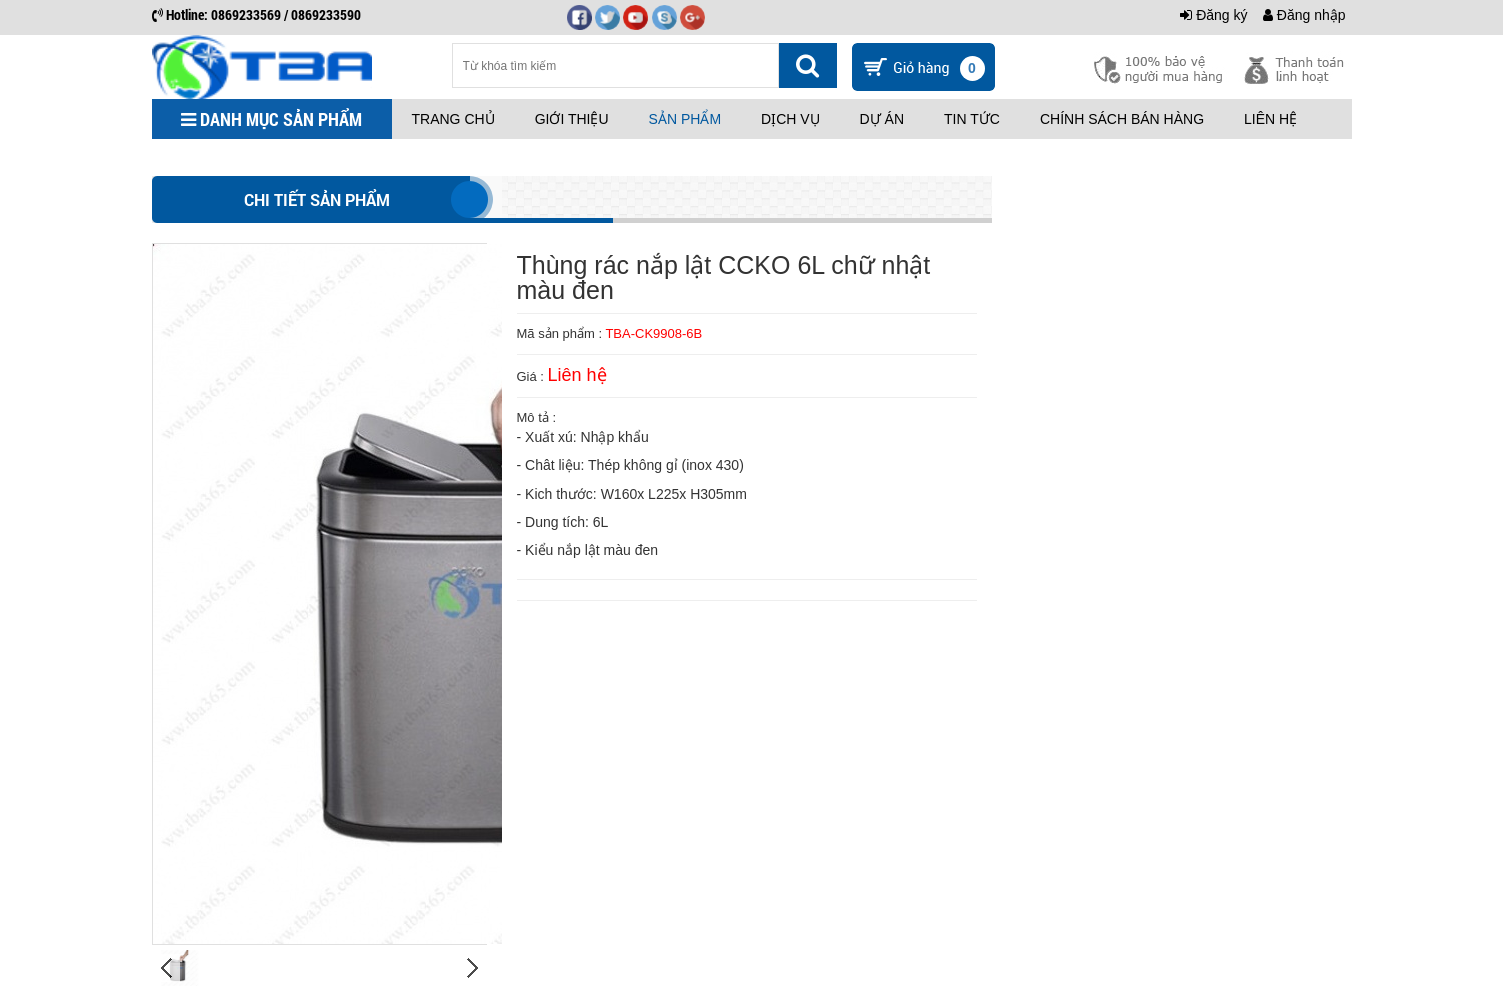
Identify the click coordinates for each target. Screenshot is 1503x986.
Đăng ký (1213, 15)
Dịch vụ (790, 119)
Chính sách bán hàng (1122, 119)
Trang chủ (453, 119)
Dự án (882, 119)
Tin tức (972, 119)
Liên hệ (1270, 119)
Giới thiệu (572, 119)
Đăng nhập (1304, 15)
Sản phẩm (685, 119)
